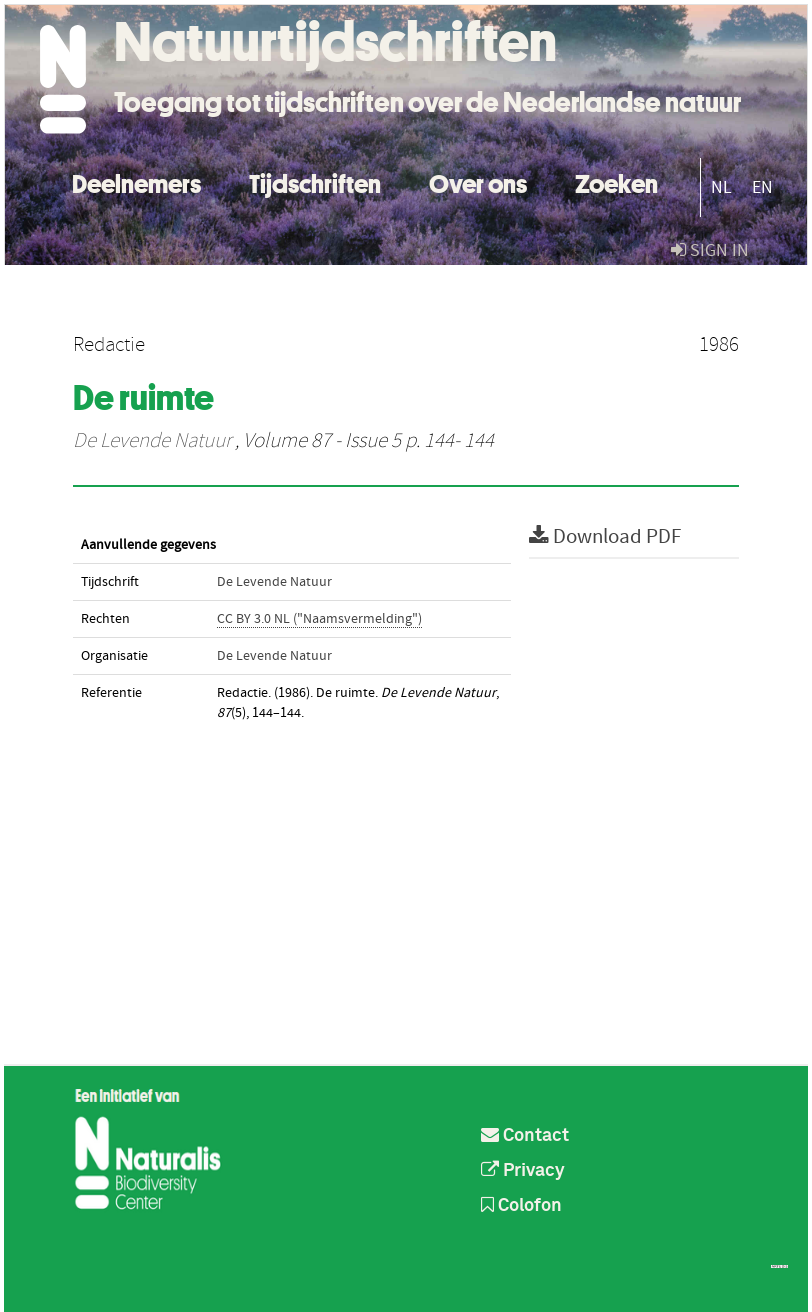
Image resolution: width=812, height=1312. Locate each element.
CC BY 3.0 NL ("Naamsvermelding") (319, 619)
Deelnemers (136, 181)
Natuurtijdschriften (335, 42)
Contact (525, 1136)
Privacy (523, 1171)
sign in (710, 250)
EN (762, 187)
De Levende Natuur (152, 441)
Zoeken (616, 181)
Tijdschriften (315, 181)
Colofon (521, 1206)
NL (721, 187)
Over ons (478, 181)
